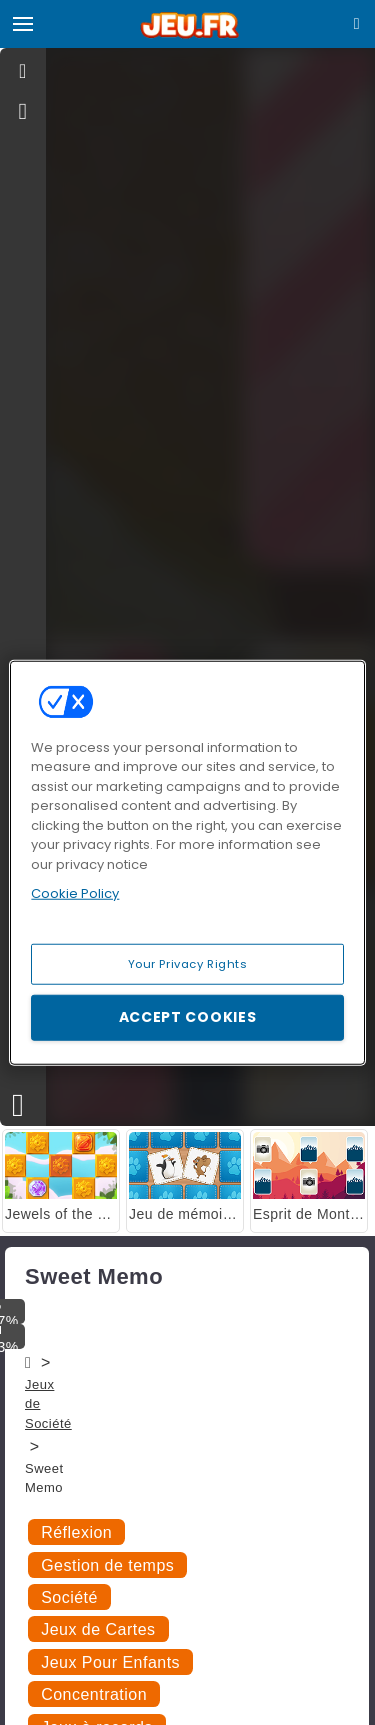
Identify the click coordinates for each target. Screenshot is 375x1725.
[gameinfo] (23, 112)
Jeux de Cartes (98, 1629)
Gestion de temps (107, 1565)
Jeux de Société (48, 1404)
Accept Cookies (188, 1017)
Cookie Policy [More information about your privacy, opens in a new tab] (75, 893)
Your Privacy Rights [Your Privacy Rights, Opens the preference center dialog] (188, 963)
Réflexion (76, 1532)
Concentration (94, 1694)
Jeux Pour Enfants (110, 1662)
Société (69, 1597)
